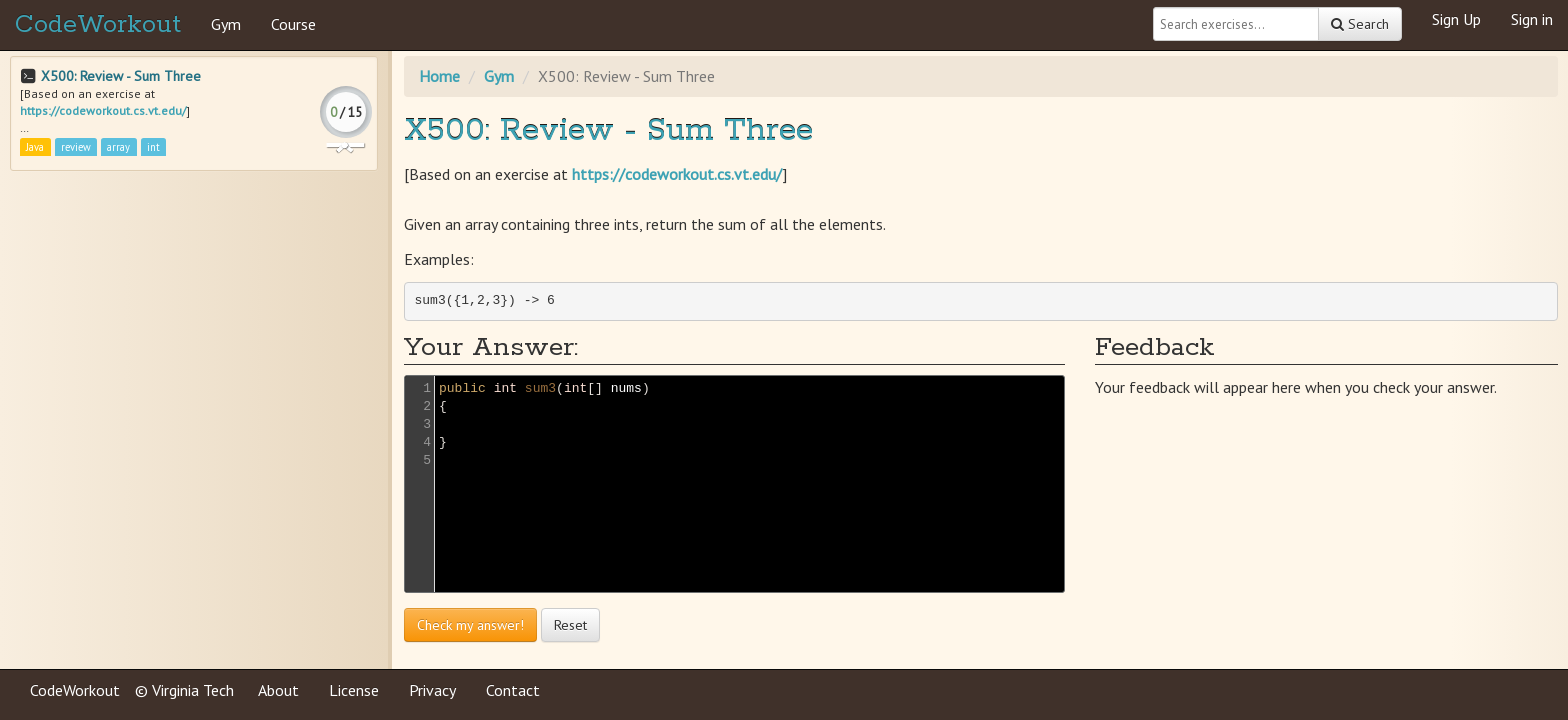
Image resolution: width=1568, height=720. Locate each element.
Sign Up (1456, 19)
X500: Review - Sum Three (121, 76)
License (354, 690)
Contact (513, 690)
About (278, 690)
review (76, 147)
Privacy (432, 690)
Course (293, 24)
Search (1360, 24)
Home (439, 76)
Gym (226, 24)
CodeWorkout (98, 25)
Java (35, 147)
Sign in (1532, 19)
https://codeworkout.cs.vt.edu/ (103, 110)
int (153, 147)
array (118, 147)
